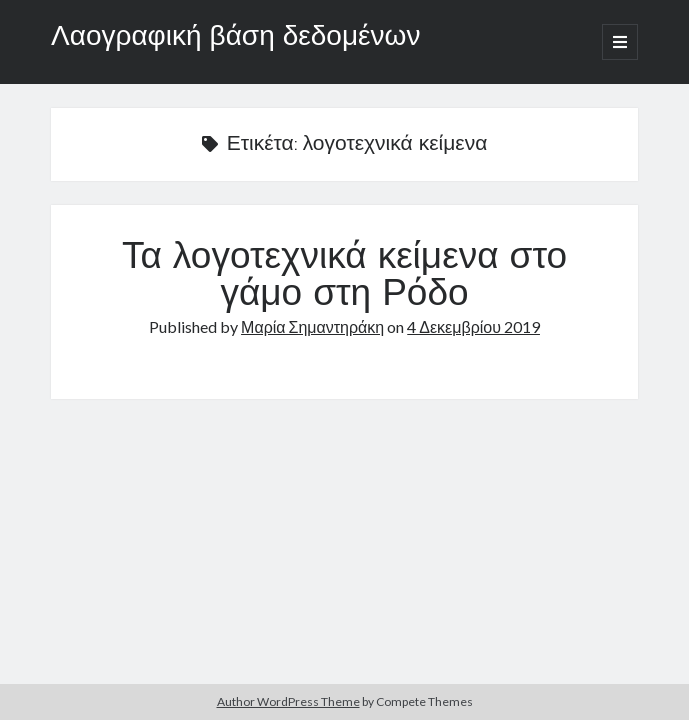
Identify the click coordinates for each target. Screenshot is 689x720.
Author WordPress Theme (288, 701)
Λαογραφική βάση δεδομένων (235, 38)
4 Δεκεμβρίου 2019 (473, 326)
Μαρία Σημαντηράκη (312, 326)
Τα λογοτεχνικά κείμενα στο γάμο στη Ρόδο (344, 277)
